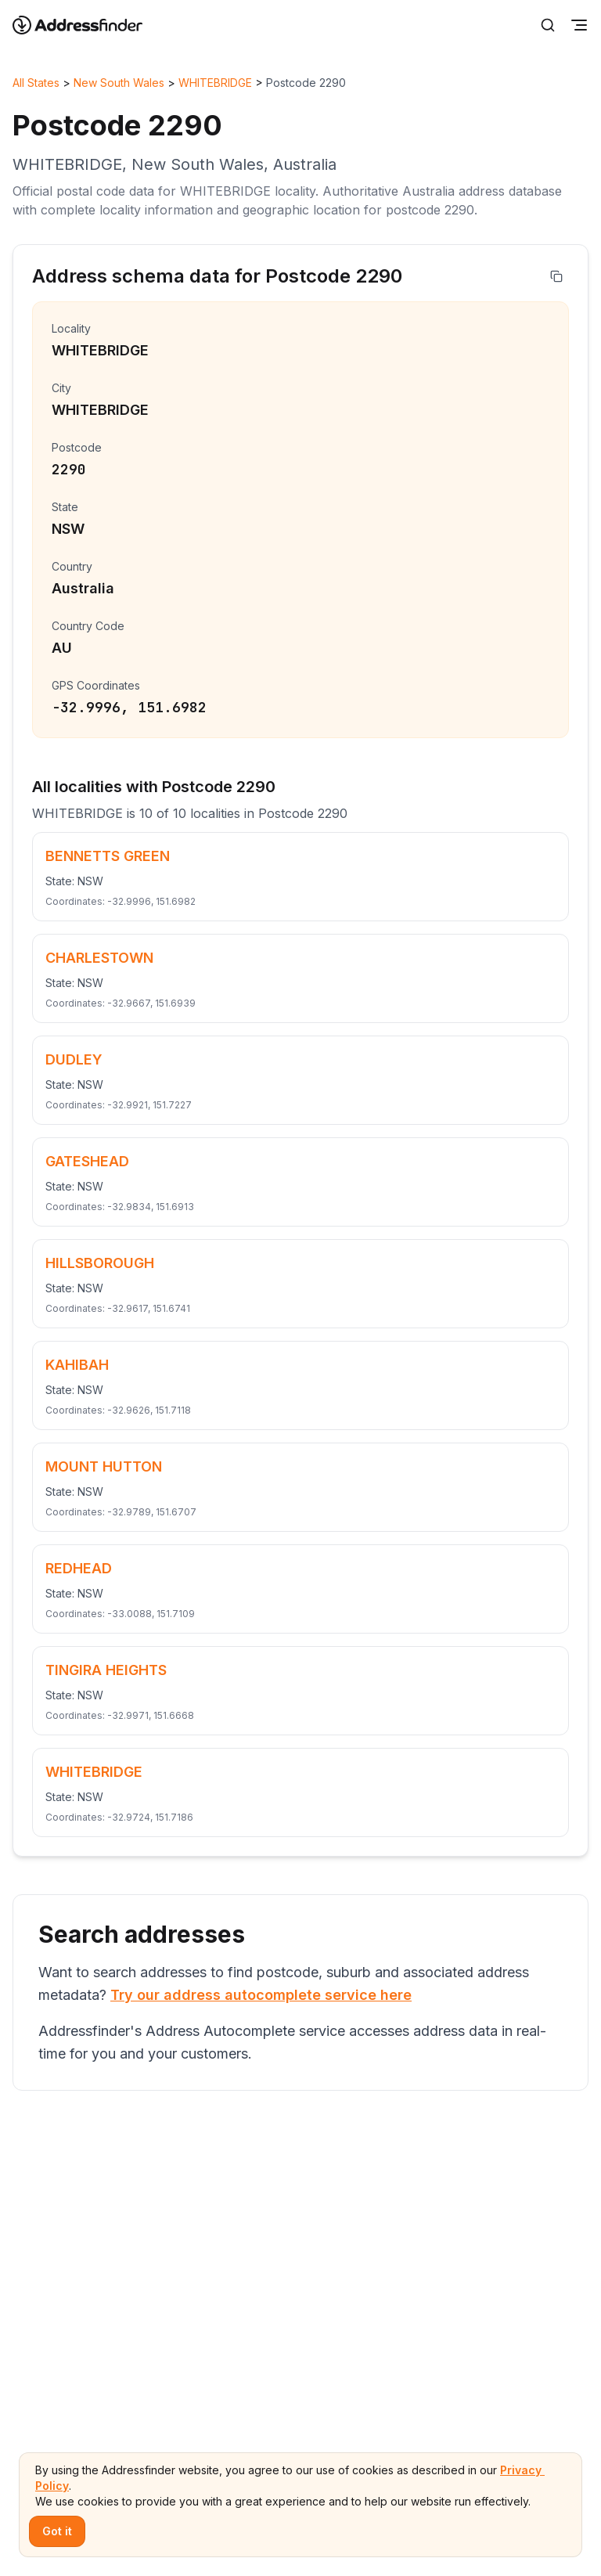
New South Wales (119, 82)
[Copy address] (556, 276)
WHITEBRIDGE (215, 82)
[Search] (547, 25)
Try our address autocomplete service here (261, 1995)
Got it (57, 2531)
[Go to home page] (88, 25)
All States (36, 82)
